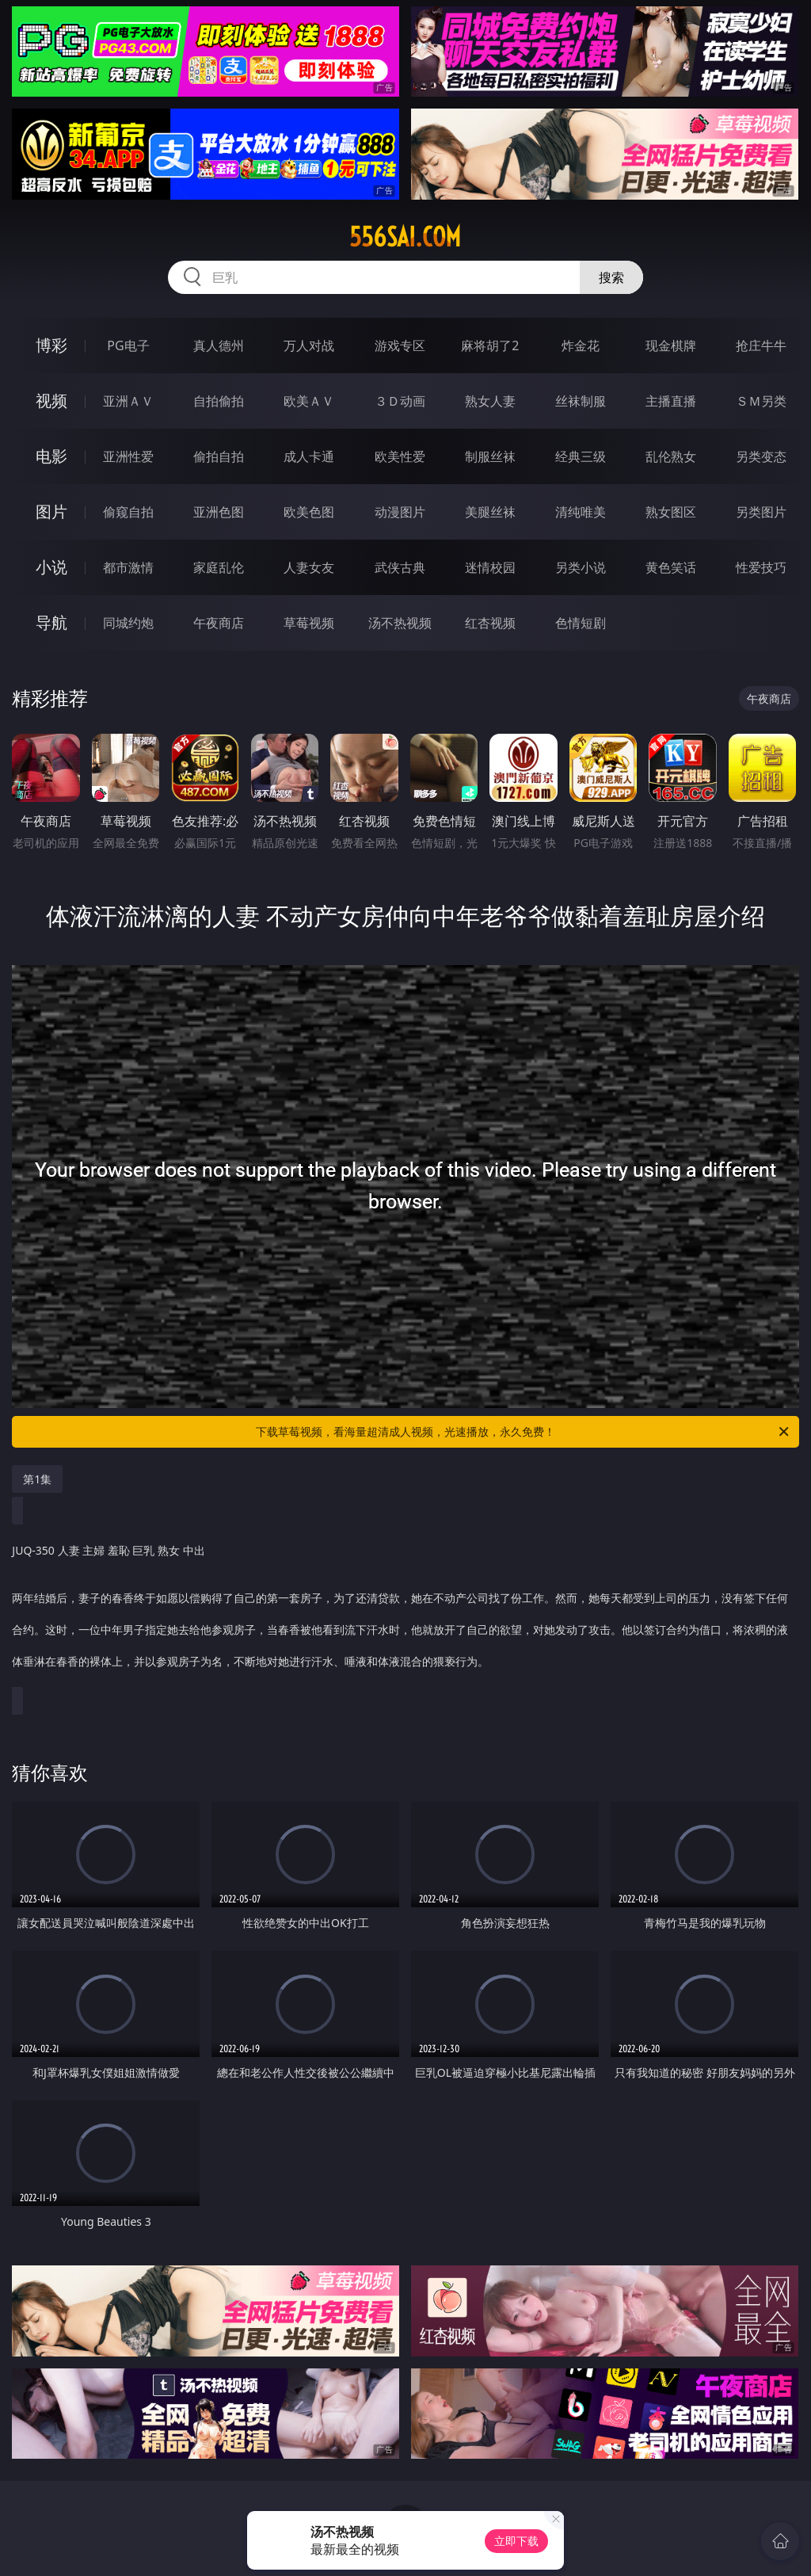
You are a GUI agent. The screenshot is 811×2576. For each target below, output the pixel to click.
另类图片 (761, 512)
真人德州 (218, 345)
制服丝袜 (490, 456)
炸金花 (581, 345)
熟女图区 (670, 512)
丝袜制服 (580, 401)
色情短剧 (580, 623)
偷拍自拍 (218, 456)
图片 (51, 511)
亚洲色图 (218, 512)
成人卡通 (309, 456)
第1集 (37, 1478)
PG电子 (128, 345)
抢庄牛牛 (761, 345)
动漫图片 (400, 512)
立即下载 (516, 2540)
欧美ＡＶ (309, 401)
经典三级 (580, 456)
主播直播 (670, 401)
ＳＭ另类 (761, 401)
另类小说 (580, 567)
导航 (51, 622)
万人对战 (309, 345)
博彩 (51, 345)
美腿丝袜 (490, 512)
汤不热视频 (400, 623)
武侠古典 (400, 567)
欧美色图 (309, 512)
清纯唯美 (580, 512)
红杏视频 (490, 623)
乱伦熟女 (670, 456)
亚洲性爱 (128, 456)
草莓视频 (309, 623)
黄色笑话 (670, 567)
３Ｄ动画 (400, 401)
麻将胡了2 (490, 345)
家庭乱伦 (218, 567)
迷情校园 (490, 567)
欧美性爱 (400, 456)
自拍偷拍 (218, 401)
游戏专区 (400, 345)
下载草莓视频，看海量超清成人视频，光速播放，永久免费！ (523, 1431)
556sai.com (405, 237)
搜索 (611, 277)
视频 (51, 400)
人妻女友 (309, 567)
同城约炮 (128, 623)
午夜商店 (218, 623)
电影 (51, 456)
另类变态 (761, 456)
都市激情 (128, 567)
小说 (51, 567)
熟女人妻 (490, 401)
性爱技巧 (761, 567)
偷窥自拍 (128, 512)
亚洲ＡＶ (128, 401)
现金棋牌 (670, 345)
